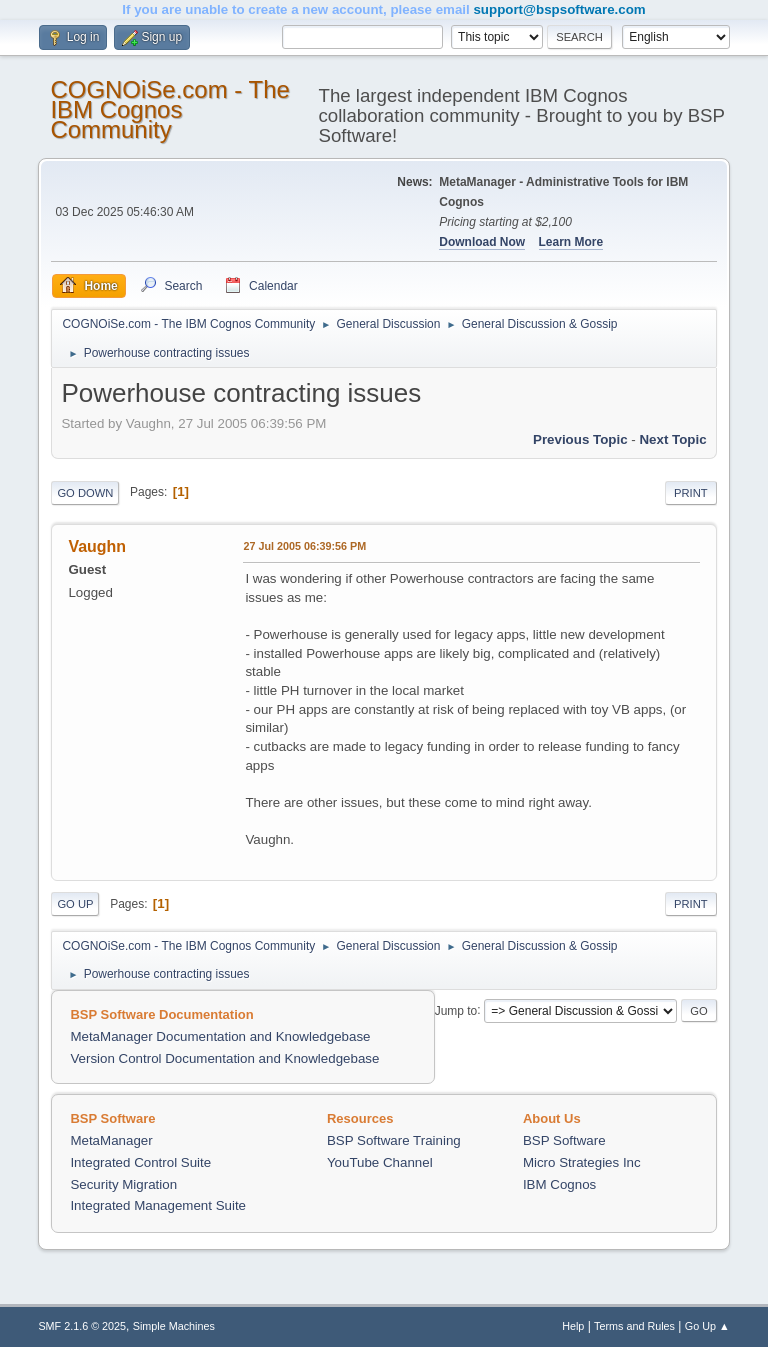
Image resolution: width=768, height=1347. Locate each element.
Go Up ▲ (707, 1326)
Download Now (482, 242)
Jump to (456, 1010)
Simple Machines (174, 1326)
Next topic (672, 439)
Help (573, 1326)
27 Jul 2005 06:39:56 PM (304, 546)
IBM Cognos (559, 1184)
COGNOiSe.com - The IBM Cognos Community (169, 109)
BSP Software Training (394, 1140)
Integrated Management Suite (158, 1205)
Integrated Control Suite (140, 1162)
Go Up (75, 904)
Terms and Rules (634, 1326)
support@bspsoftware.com (559, 9)
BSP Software (564, 1140)
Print (691, 493)
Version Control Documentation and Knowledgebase (224, 1058)
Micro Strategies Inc (582, 1162)
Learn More (571, 242)
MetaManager (111, 1140)
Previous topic (580, 439)
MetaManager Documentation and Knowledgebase (220, 1036)
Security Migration (123, 1184)
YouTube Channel (380, 1162)
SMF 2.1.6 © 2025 (82, 1326)
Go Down (85, 493)
